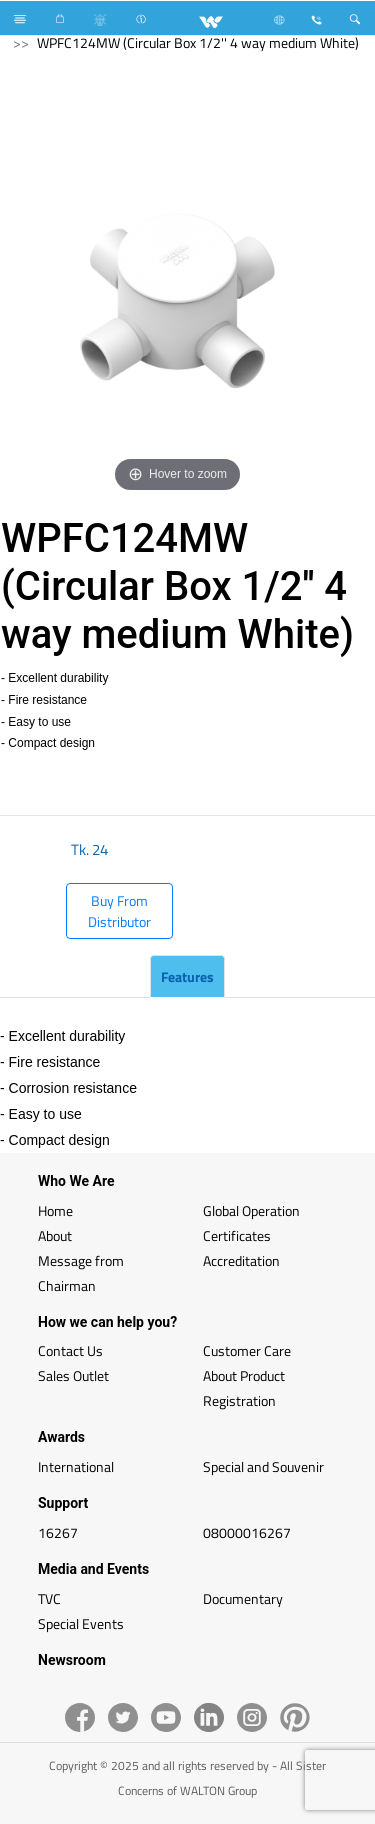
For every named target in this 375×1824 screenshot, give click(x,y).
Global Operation (251, 1210)
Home (55, 1210)
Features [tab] (187, 976)
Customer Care (247, 1350)
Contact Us (70, 1350)
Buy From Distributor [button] (119, 911)
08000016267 (247, 1532)
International (76, 1466)
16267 (58, 1532)
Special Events (81, 1623)
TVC (49, 1598)
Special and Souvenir (263, 1466)
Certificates (237, 1235)
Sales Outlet (73, 1375)
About (55, 1235)
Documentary (243, 1598)
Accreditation (241, 1260)
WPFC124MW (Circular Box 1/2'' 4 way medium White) (198, 42)
